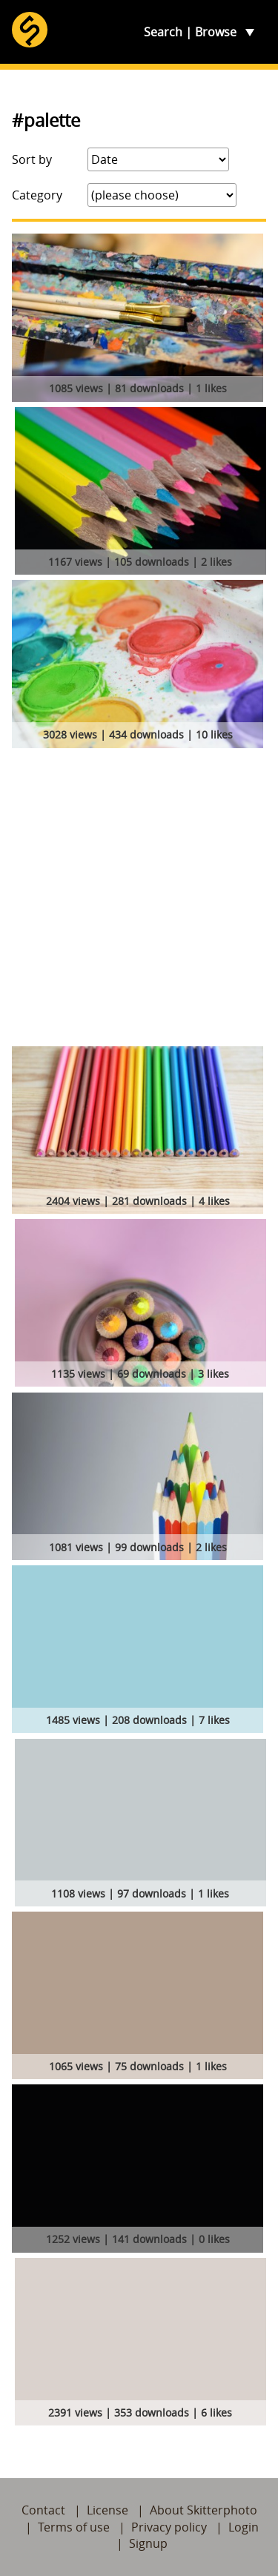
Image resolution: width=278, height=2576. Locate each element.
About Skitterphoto (203, 2510)
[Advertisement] (139, 900)
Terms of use (74, 2527)
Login (243, 2527)
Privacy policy (169, 2527)
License (107, 2510)
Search (163, 32)
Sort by (32, 159)
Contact (43, 2510)
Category (37, 195)
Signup (148, 2543)
